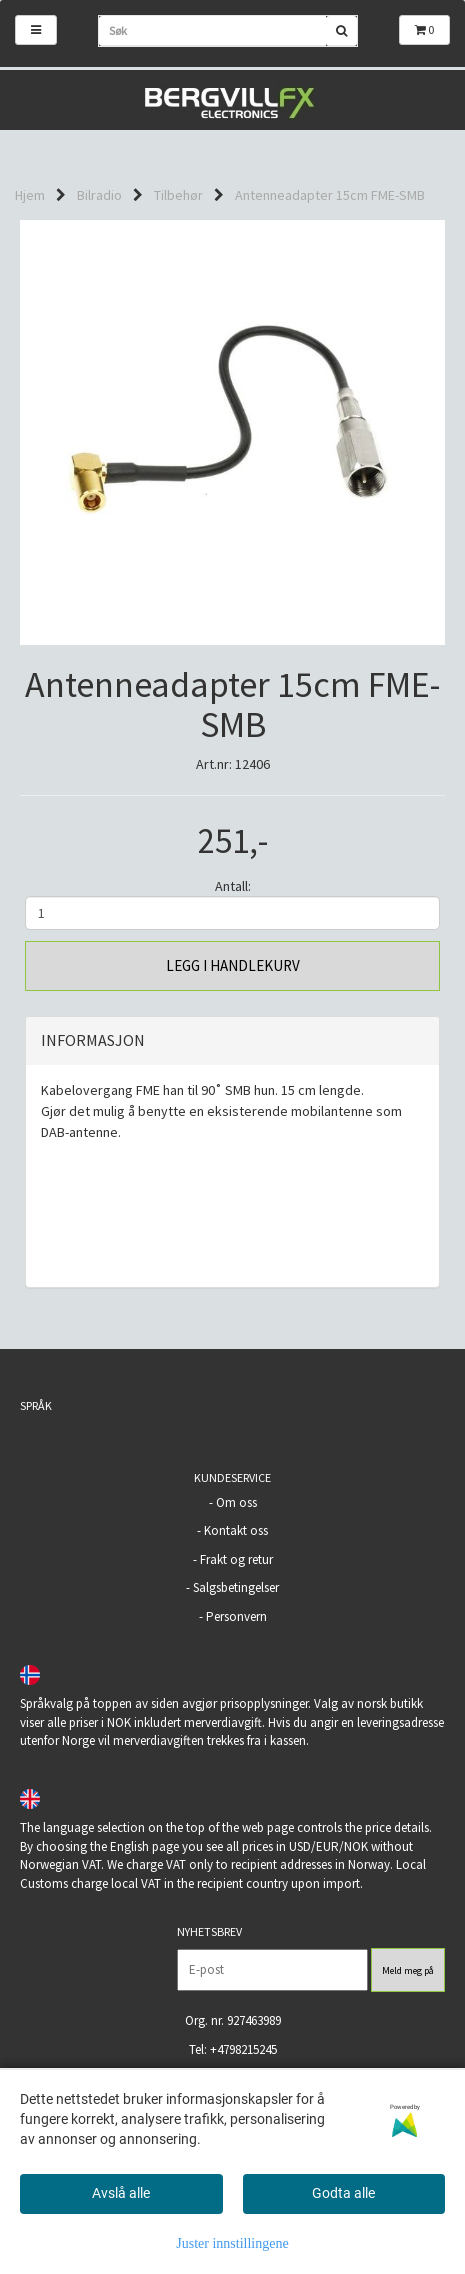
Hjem (30, 195)
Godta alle (343, 2193)
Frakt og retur (236, 1559)
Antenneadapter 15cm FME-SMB (330, 195)
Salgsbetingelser (236, 1587)
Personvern (236, 1616)
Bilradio (99, 195)
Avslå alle (121, 2193)
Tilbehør (178, 195)
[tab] (232, 1041)
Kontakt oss (236, 1530)
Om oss (236, 1502)
